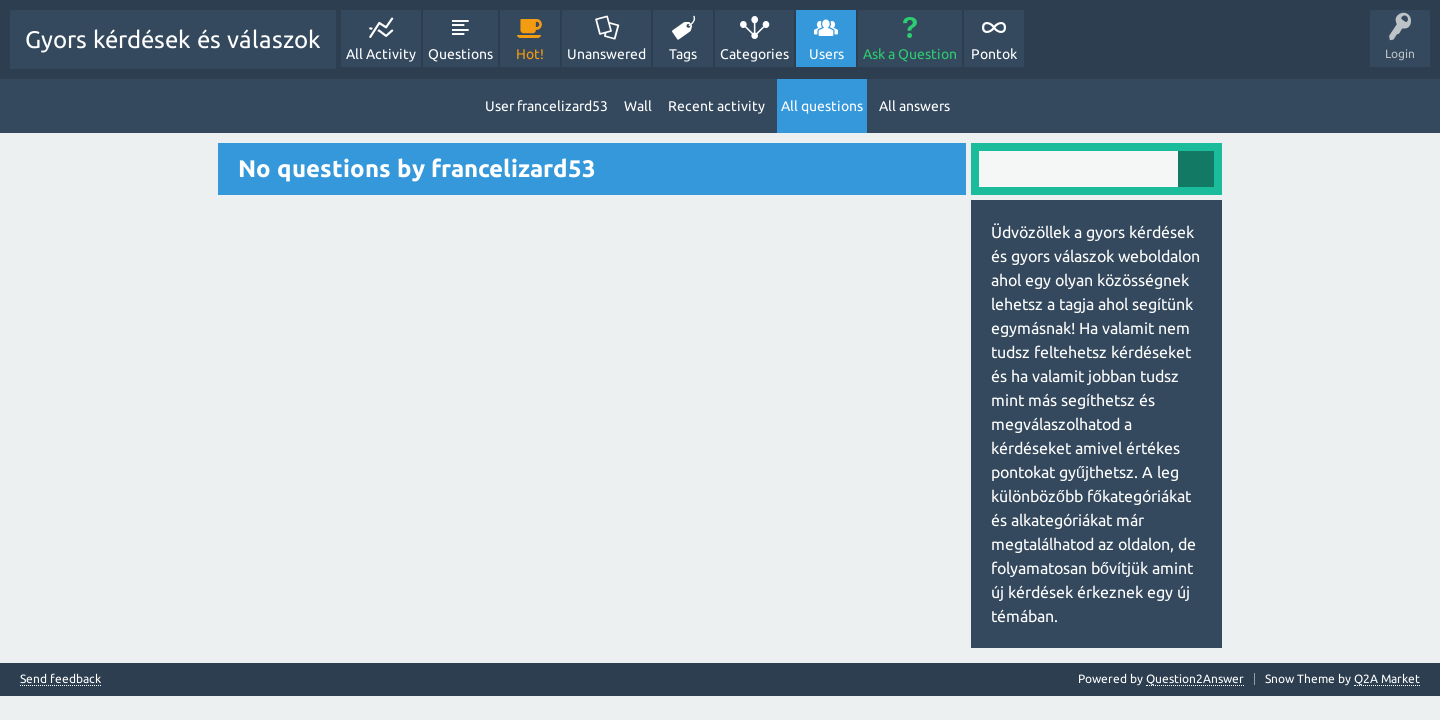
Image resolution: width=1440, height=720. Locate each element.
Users (826, 54)
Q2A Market (1387, 678)
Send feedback (60, 679)
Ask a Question (910, 54)
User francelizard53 (546, 106)
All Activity (381, 54)
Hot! (530, 54)
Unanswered (606, 54)
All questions (822, 106)
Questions (460, 54)
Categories (754, 54)
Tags (683, 54)
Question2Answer (1195, 678)
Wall (638, 106)
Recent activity (716, 106)
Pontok (994, 54)
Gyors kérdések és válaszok (173, 39)
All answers (914, 106)
